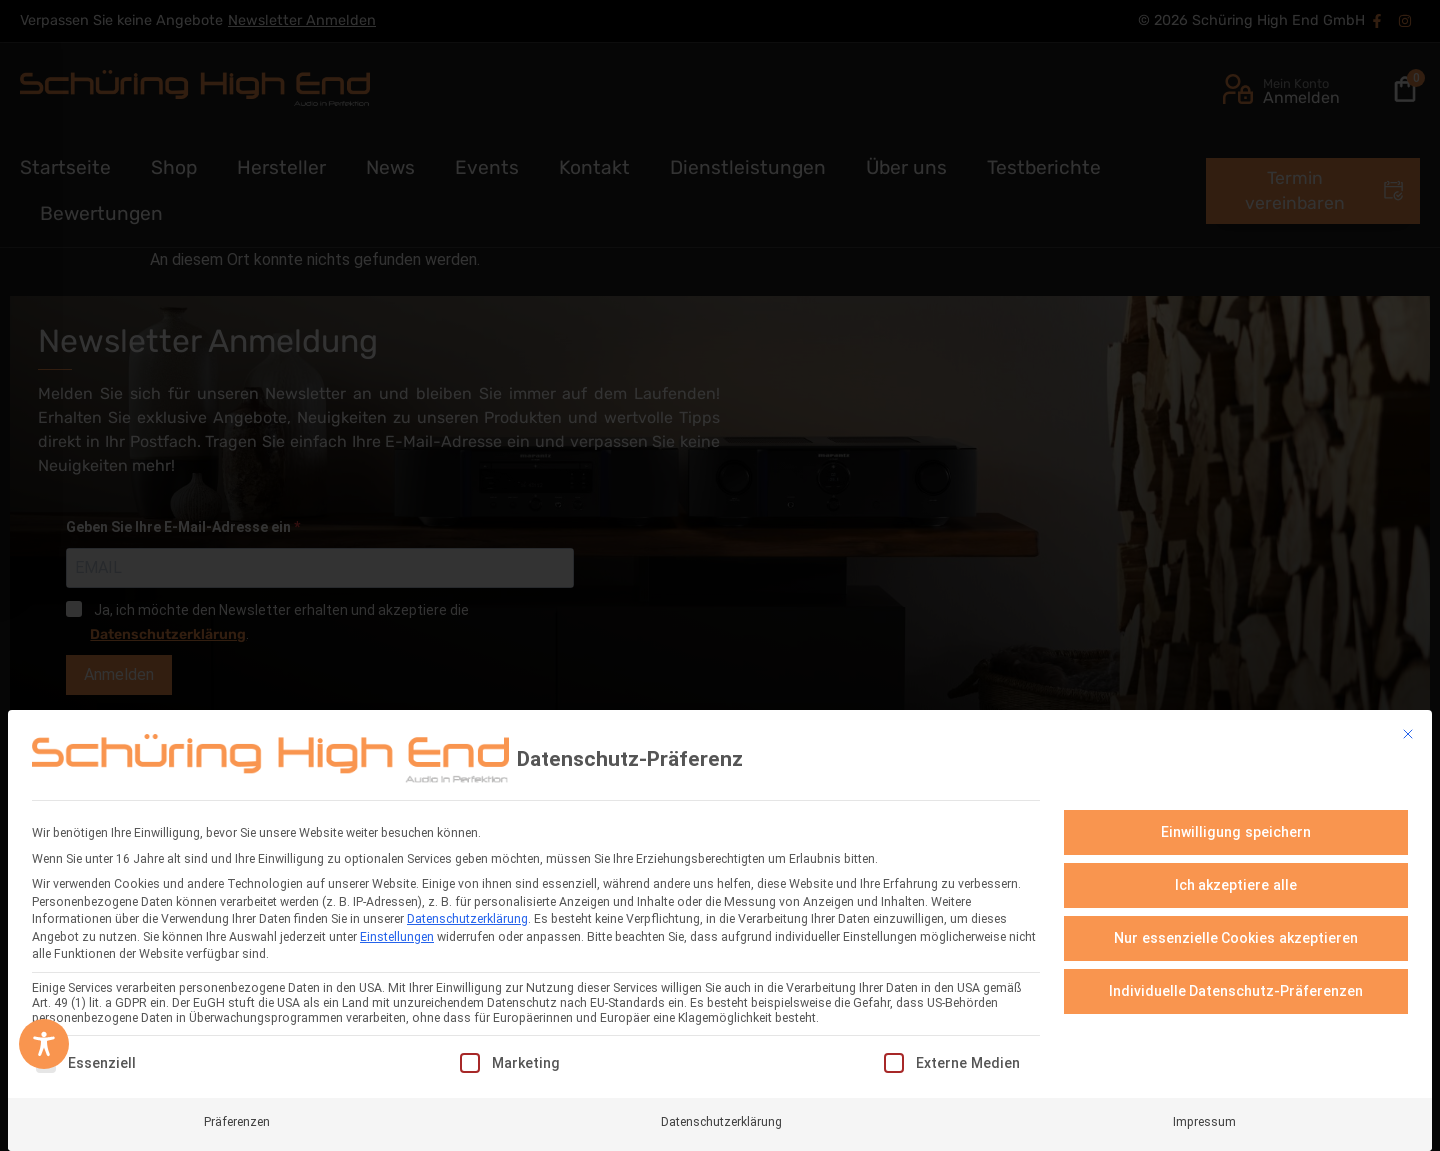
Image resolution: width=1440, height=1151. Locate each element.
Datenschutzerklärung (467, 912)
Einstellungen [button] (397, 929)
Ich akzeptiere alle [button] (1236, 878)
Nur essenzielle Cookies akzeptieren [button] (1236, 931)
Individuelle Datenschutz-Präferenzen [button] (1236, 984)
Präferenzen (237, 1114)
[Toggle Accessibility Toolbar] (44, 1044)
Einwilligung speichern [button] (1236, 825)
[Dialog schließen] (1408, 727)
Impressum (1204, 1114)
